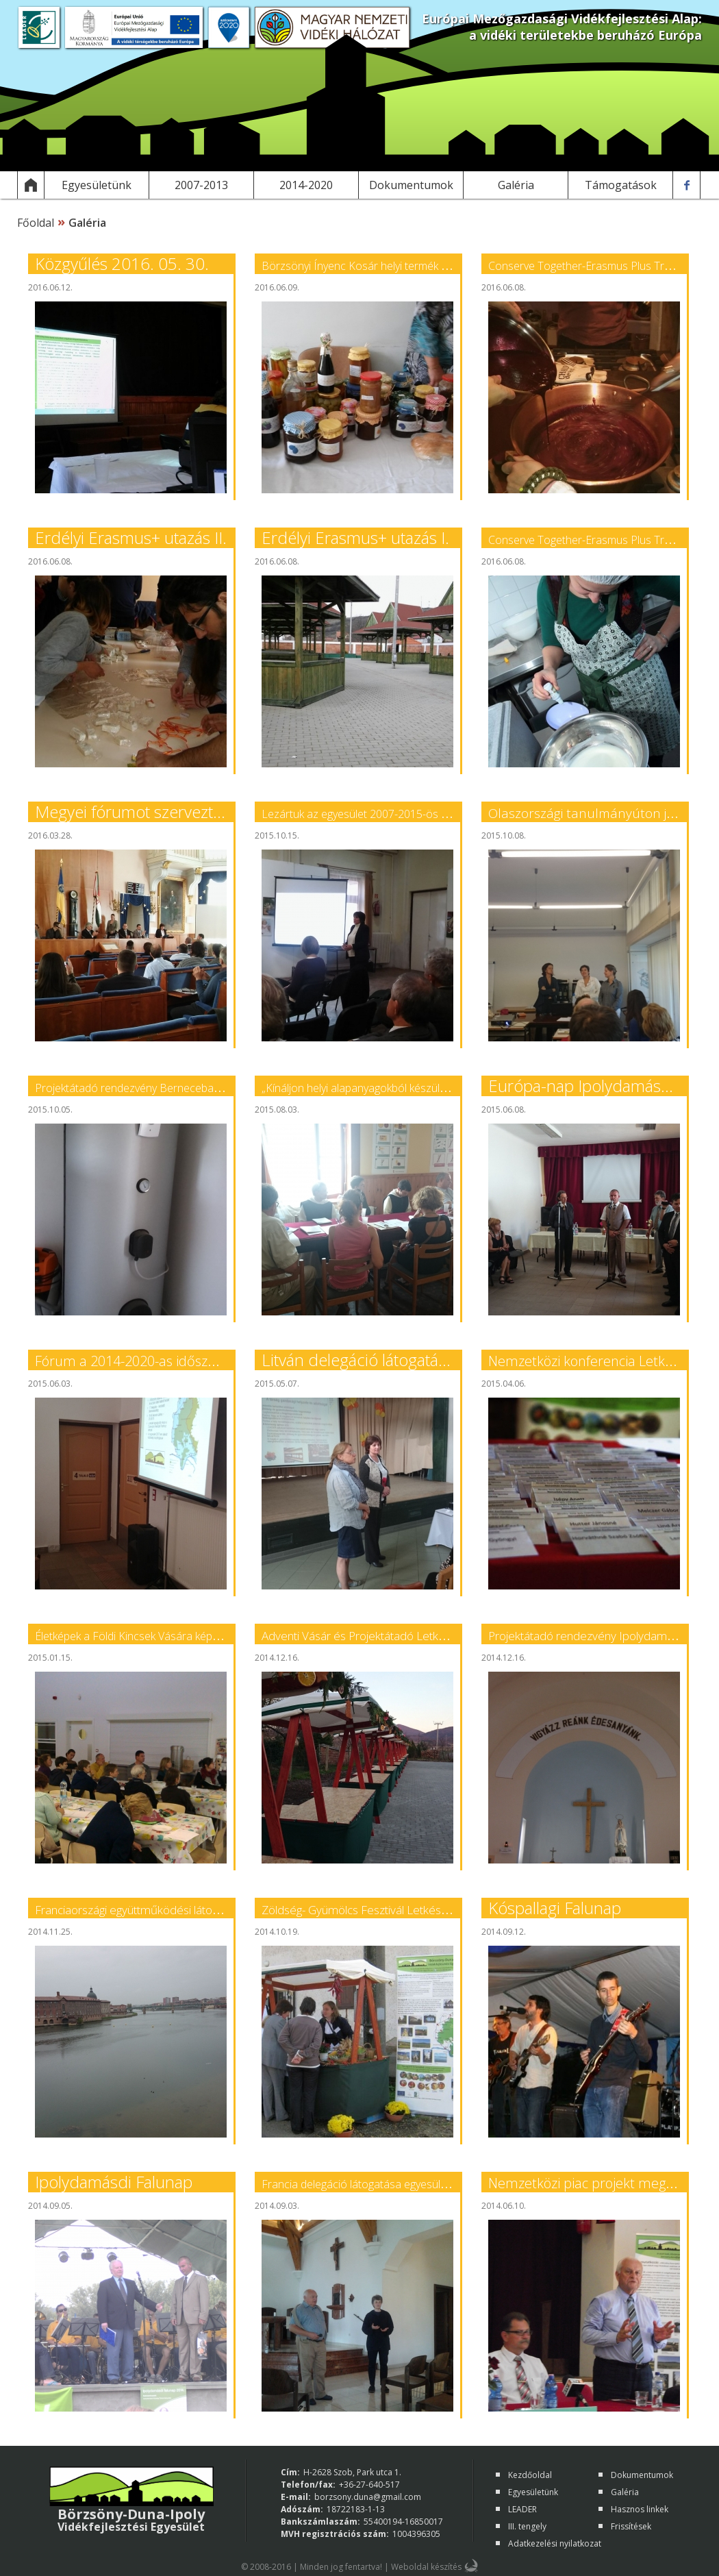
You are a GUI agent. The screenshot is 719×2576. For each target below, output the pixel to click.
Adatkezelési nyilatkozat (554, 2543)
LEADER (522, 2509)
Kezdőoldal (530, 2475)
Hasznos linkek (639, 2509)
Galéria (625, 2492)
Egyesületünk (533, 2492)
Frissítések (631, 2526)
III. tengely (527, 2526)
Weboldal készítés (426, 2567)
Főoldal (35, 222)
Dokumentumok (642, 2475)
